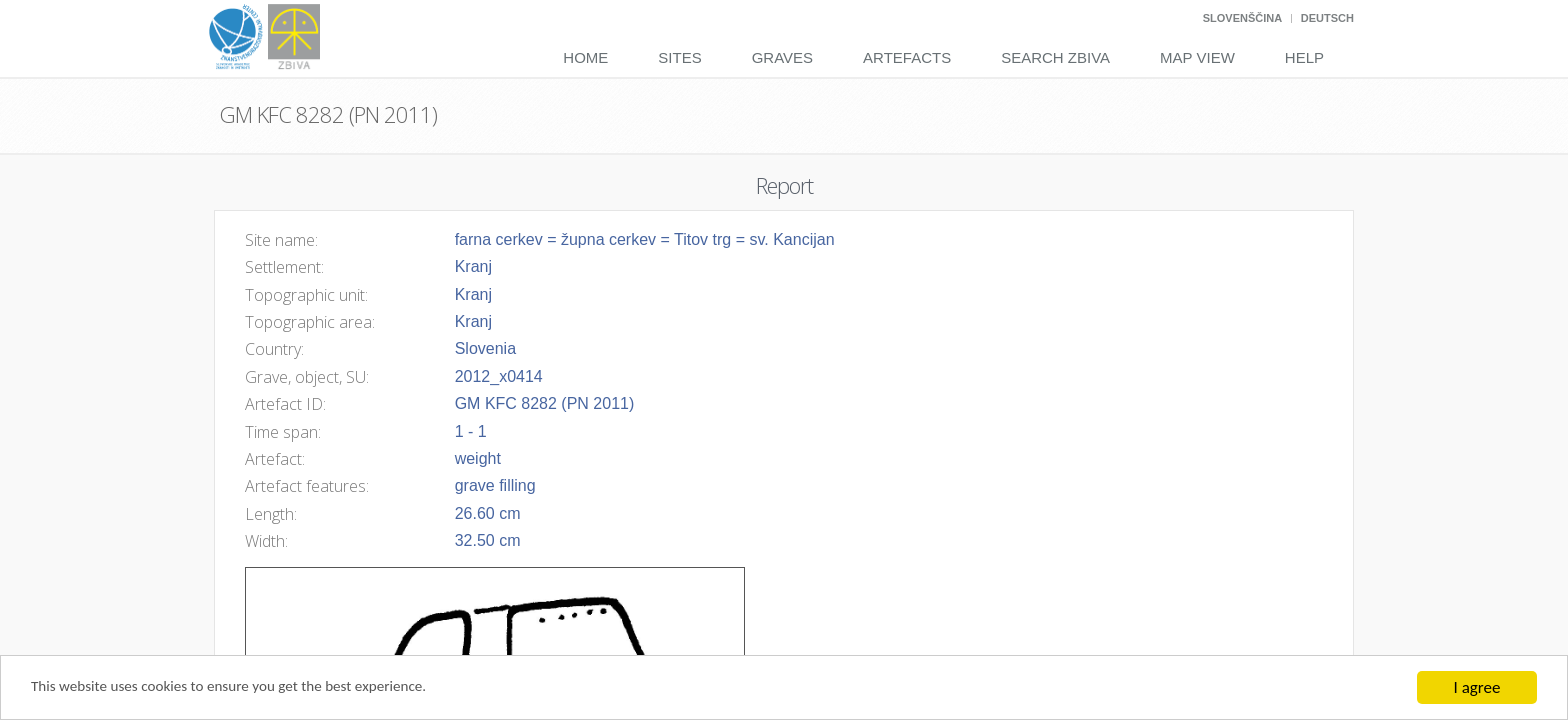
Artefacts (907, 57)
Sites (679, 57)
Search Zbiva (1055, 57)
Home (585, 57)
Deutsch (1327, 18)
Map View (1197, 57)
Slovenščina (1242, 18)
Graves (782, 57)
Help (1304, 57)
